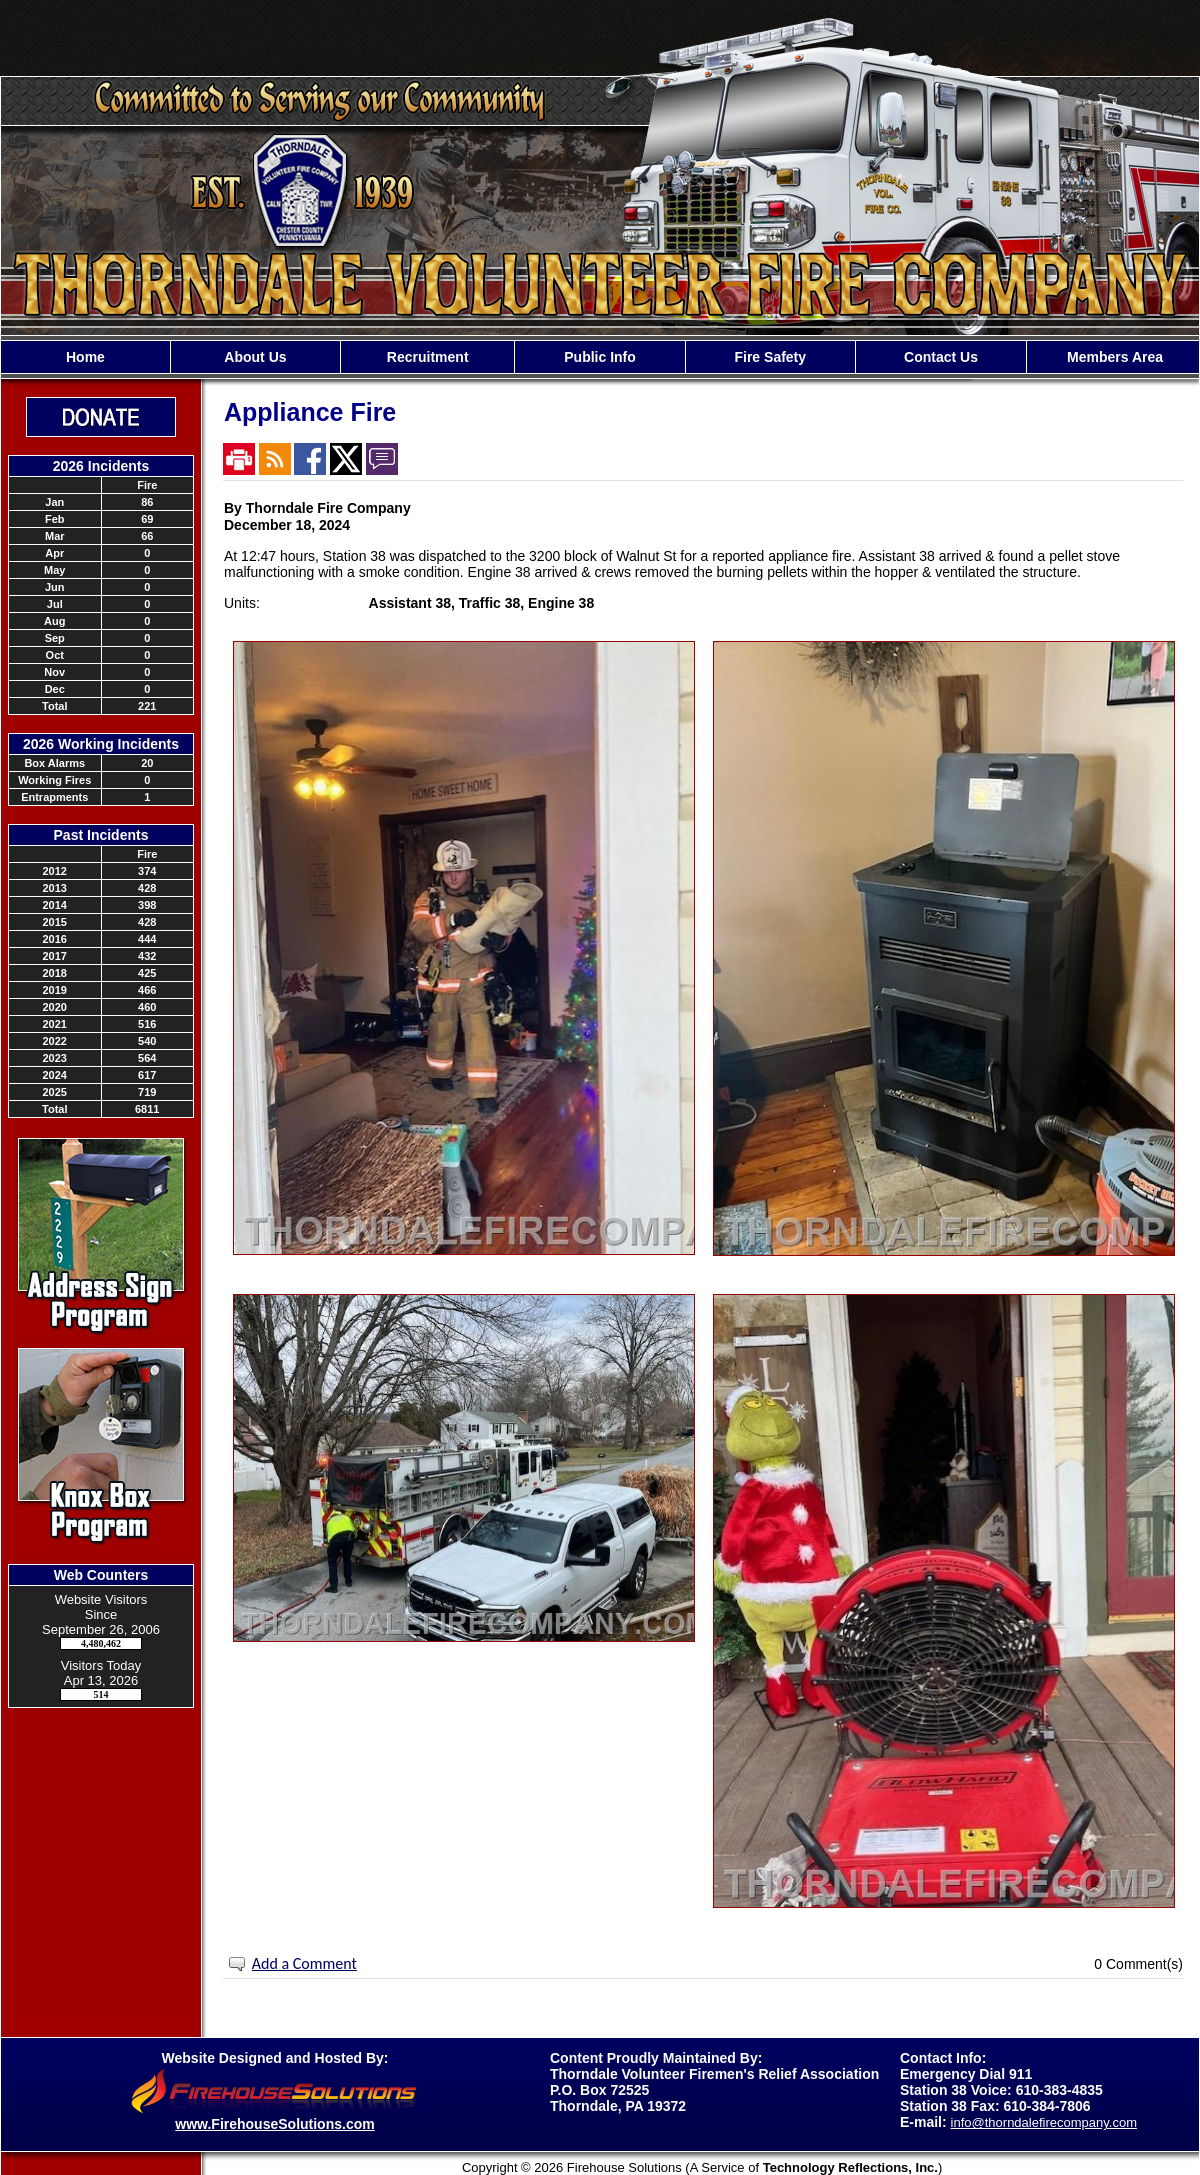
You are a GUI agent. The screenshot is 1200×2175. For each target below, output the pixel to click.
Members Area (1113, 357)
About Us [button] (255, 357)
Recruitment (428, 357)
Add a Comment (304, 1963)
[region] (600, 357)
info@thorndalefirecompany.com (1044, 2122)
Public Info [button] (600, 357)
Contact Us (941, 357)
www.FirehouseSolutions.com (274, 2124)
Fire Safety (770, 357)
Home (85, 357)
